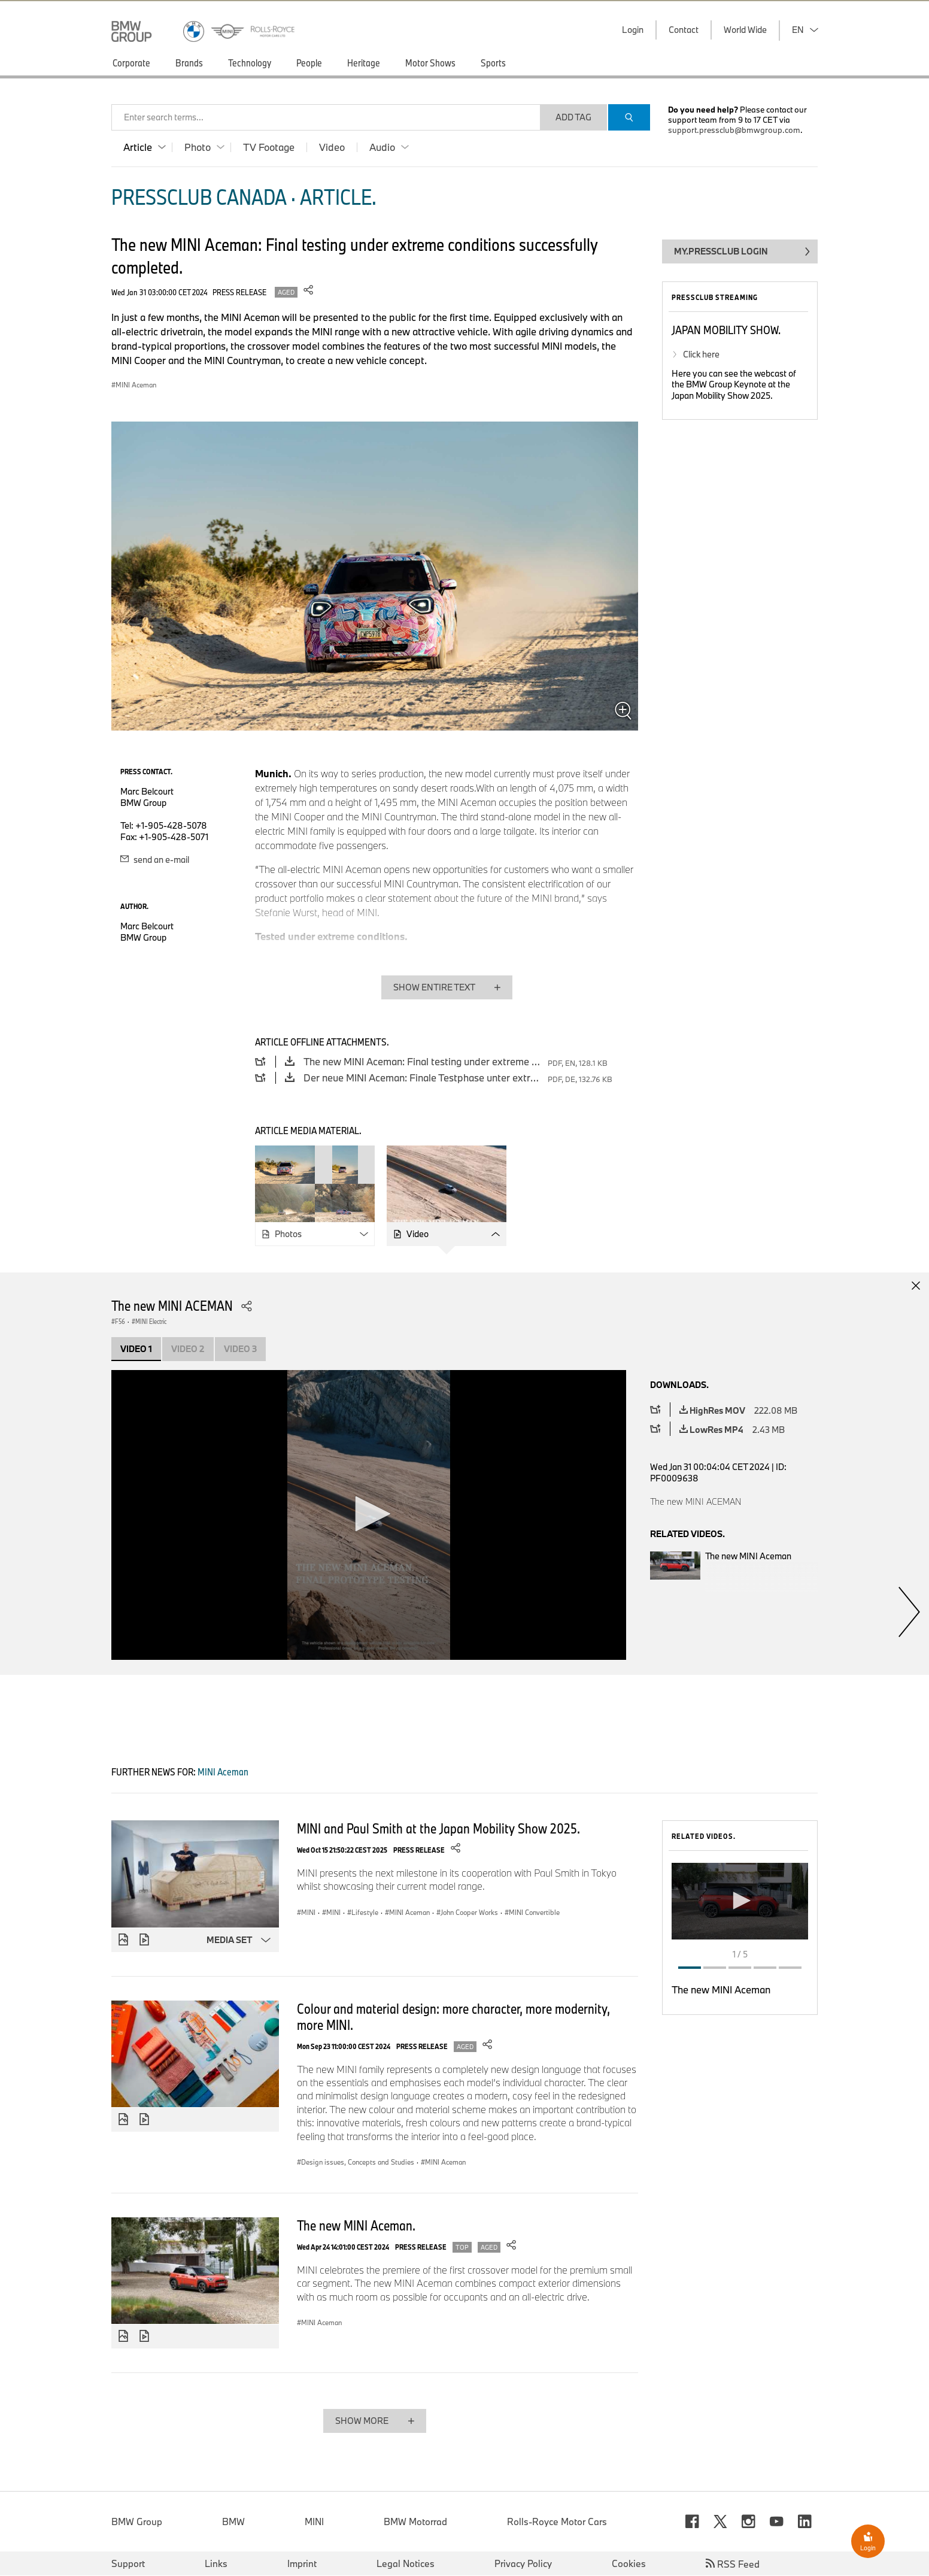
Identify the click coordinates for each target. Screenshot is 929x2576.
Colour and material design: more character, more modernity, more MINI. (453, 2016)
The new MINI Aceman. (356, 2225)
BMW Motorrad (415, 2522)
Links (216, 2564)
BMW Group (136, 2522)
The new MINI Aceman (721, 1989)
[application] (368, 1515)
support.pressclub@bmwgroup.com (734, 130)
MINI (314, 2522)
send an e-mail (154, 859)
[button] (368, 1513)
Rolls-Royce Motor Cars (557, 2522)
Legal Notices (406, 2564)
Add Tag (573, 117)
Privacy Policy (523, 2564)
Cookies (629, 2564)
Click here (701, 354)
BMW (233, 2522)
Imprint (302, 2564)
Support (128, 2564)
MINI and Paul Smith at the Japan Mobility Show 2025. (438, 1828)
